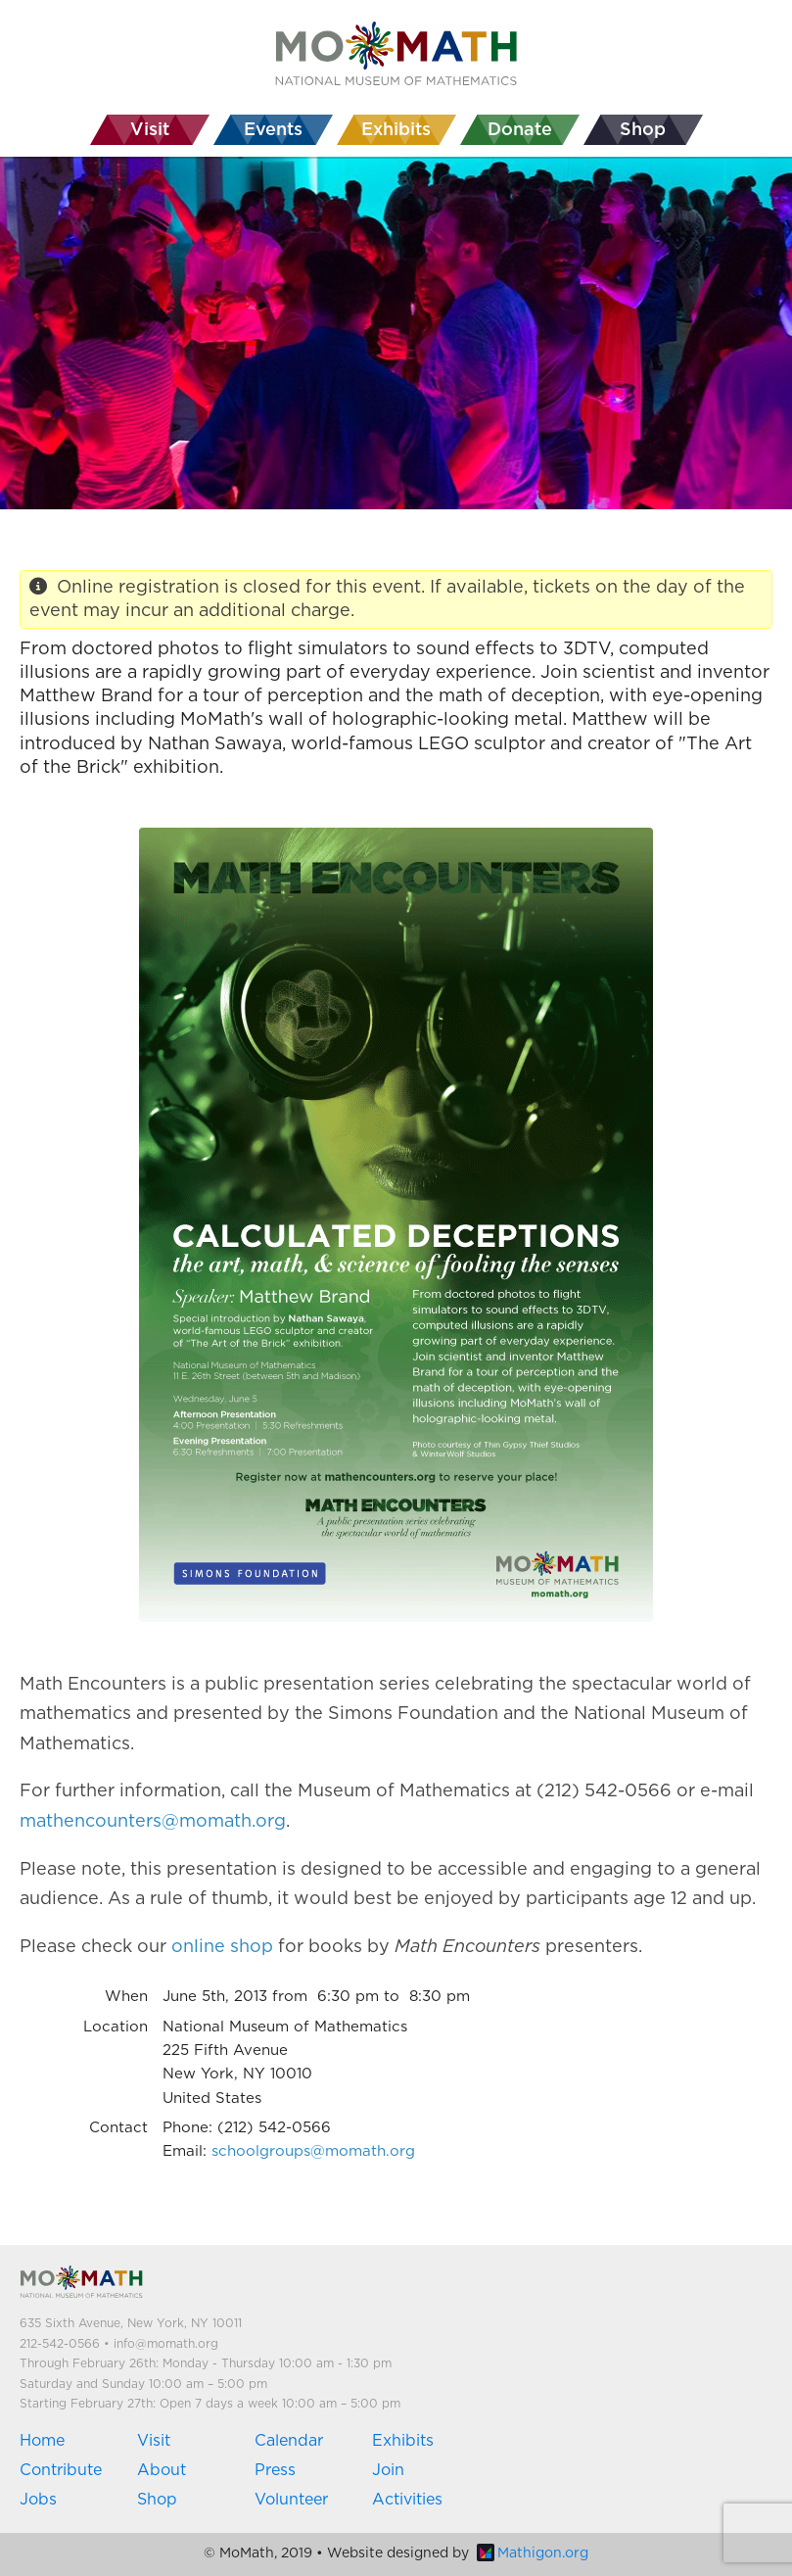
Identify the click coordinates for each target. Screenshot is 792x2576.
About (161, 2470)
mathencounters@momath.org (153, 1822)
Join (388, 2470)
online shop (222, 1947)
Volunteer (291, 2499)
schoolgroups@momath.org (313, 2151)
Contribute (61, 2470)
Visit (153, 2441)
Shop (157, 2499)
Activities (407, 2499)
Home (42, 2441)
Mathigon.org (532, 2553)
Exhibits (403, 2441)
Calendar (289, 2441)
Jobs (38, 2499)
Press (275, 2470)
